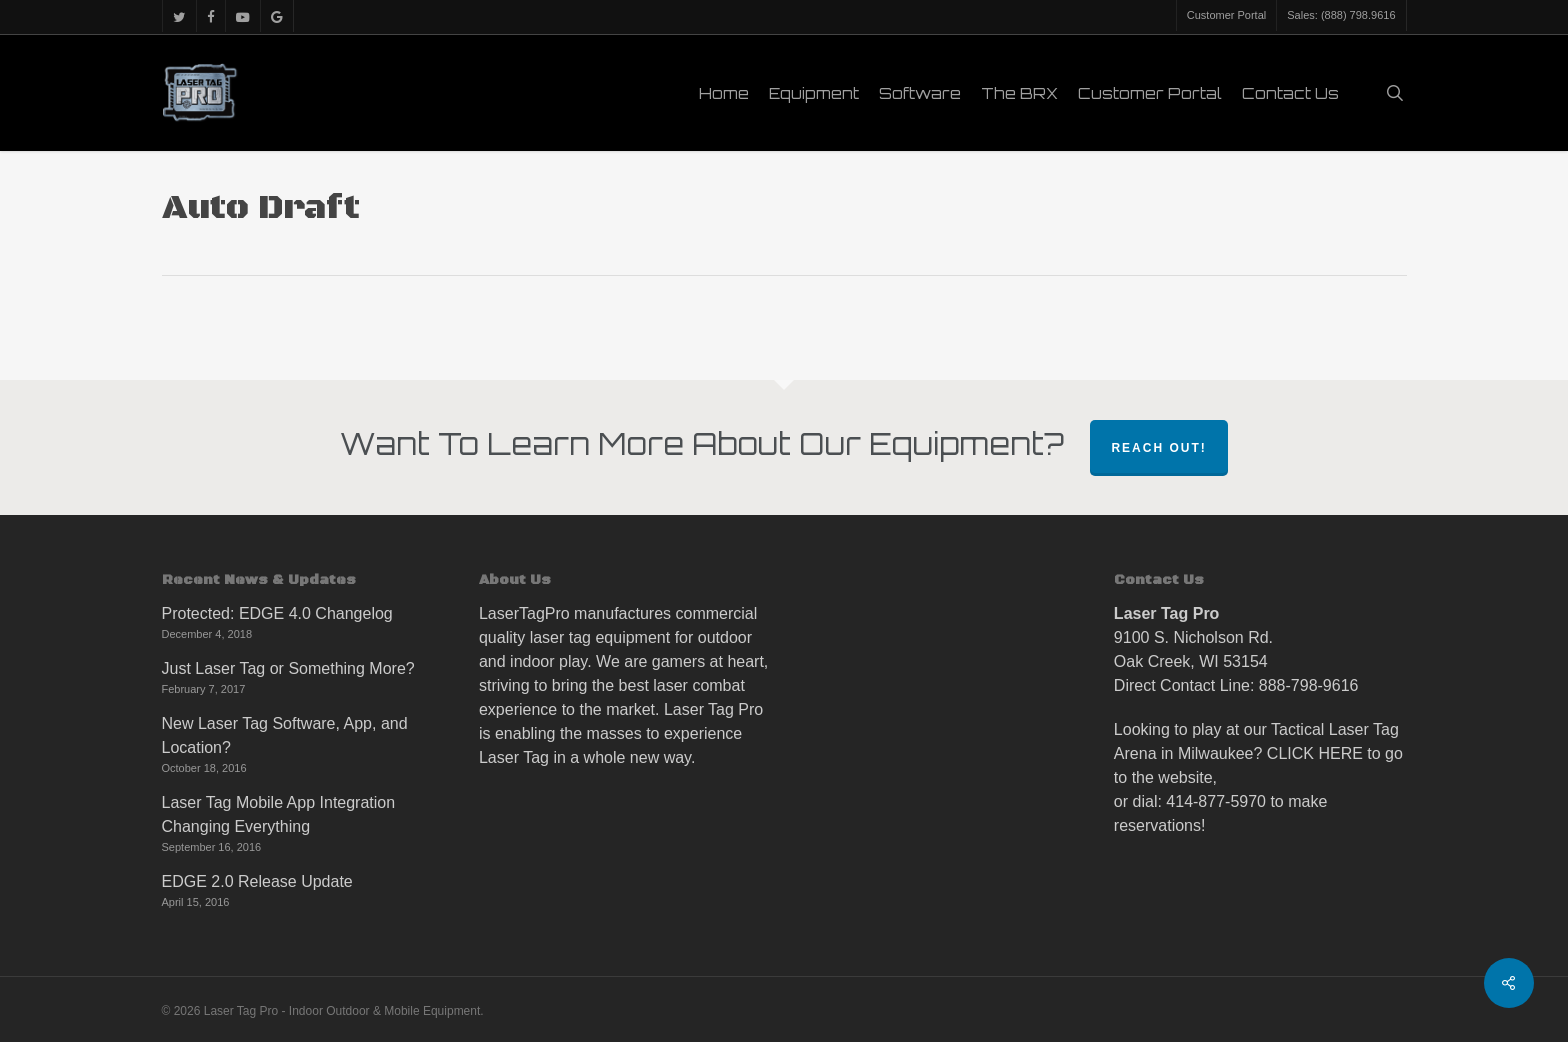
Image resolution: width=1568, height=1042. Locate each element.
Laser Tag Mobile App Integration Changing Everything (279, 814)
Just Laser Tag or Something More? (288, 668)
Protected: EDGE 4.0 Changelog (277, 613)
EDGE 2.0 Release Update (257, 881)
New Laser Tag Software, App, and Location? (285, 735)
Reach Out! (1158, 448)
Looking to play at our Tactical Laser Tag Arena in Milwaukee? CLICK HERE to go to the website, (1258, 753)
